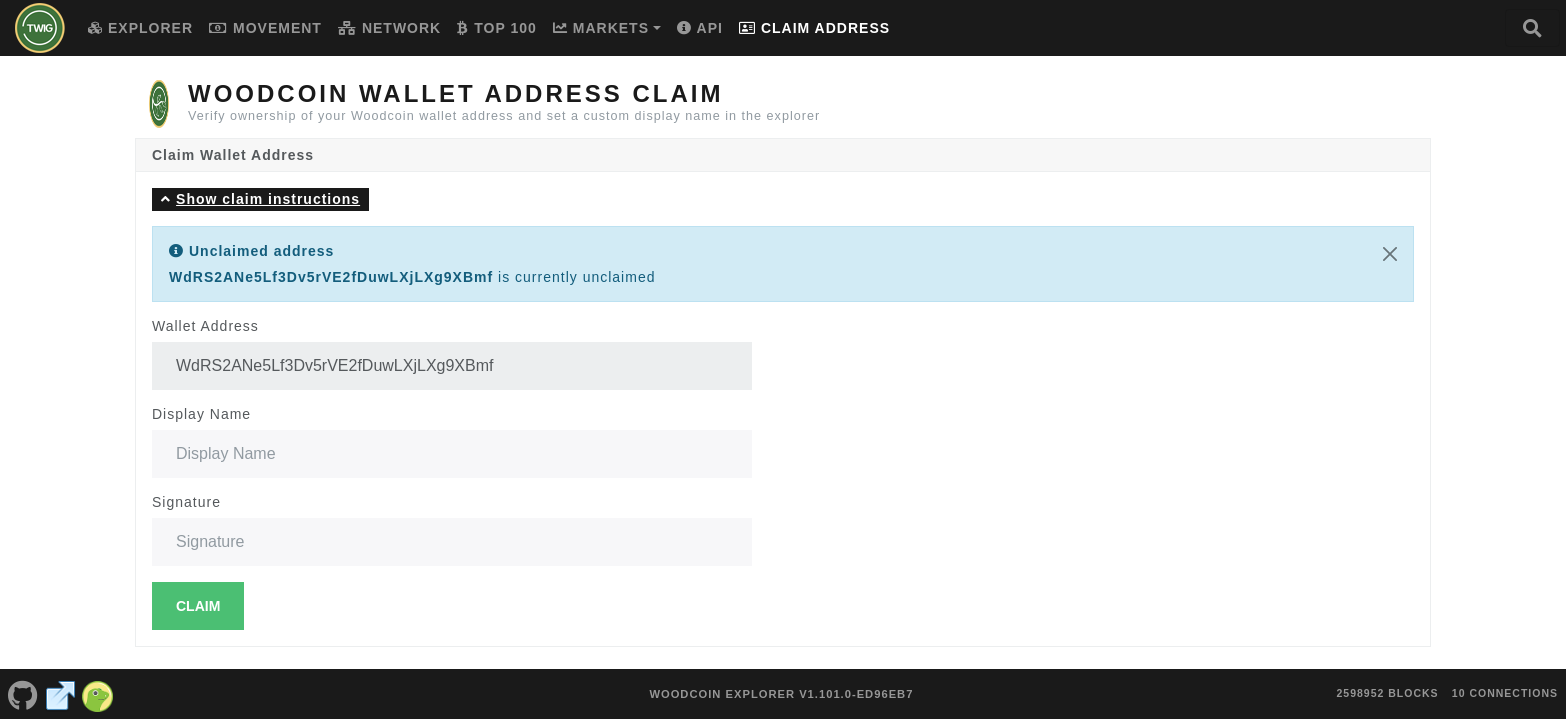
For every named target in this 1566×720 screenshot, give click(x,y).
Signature (186, 502)
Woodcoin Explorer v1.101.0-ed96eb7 (781, 684)
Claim (198, 606)
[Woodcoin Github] (23, 684)
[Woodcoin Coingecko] (98, 684)
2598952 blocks (1387, 683)
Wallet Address (205, 326)
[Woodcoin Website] (61, 684)
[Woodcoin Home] (40, 28)
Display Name (201, 414)
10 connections (1505, 683)
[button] (260, 199)
